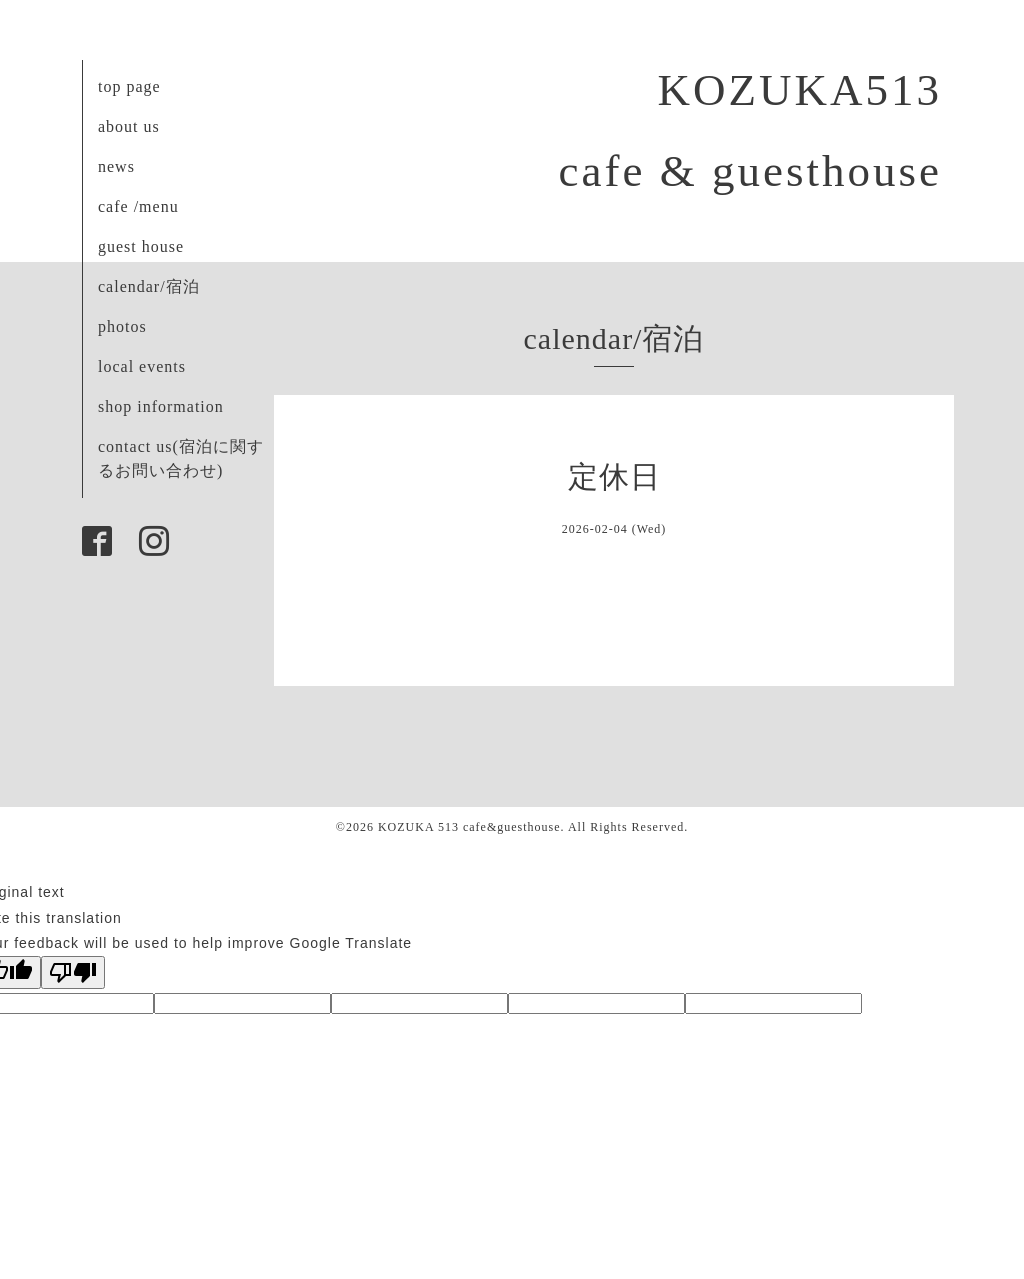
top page (129, 86)
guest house (141, 246)
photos (122, 326)
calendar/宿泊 (149, 286)
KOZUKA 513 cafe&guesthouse (469, 827)
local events (142, 366)
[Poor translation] (73, 972)
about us (129, 126)
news (116, 166)
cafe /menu (138, 206)
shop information (161, 406)
